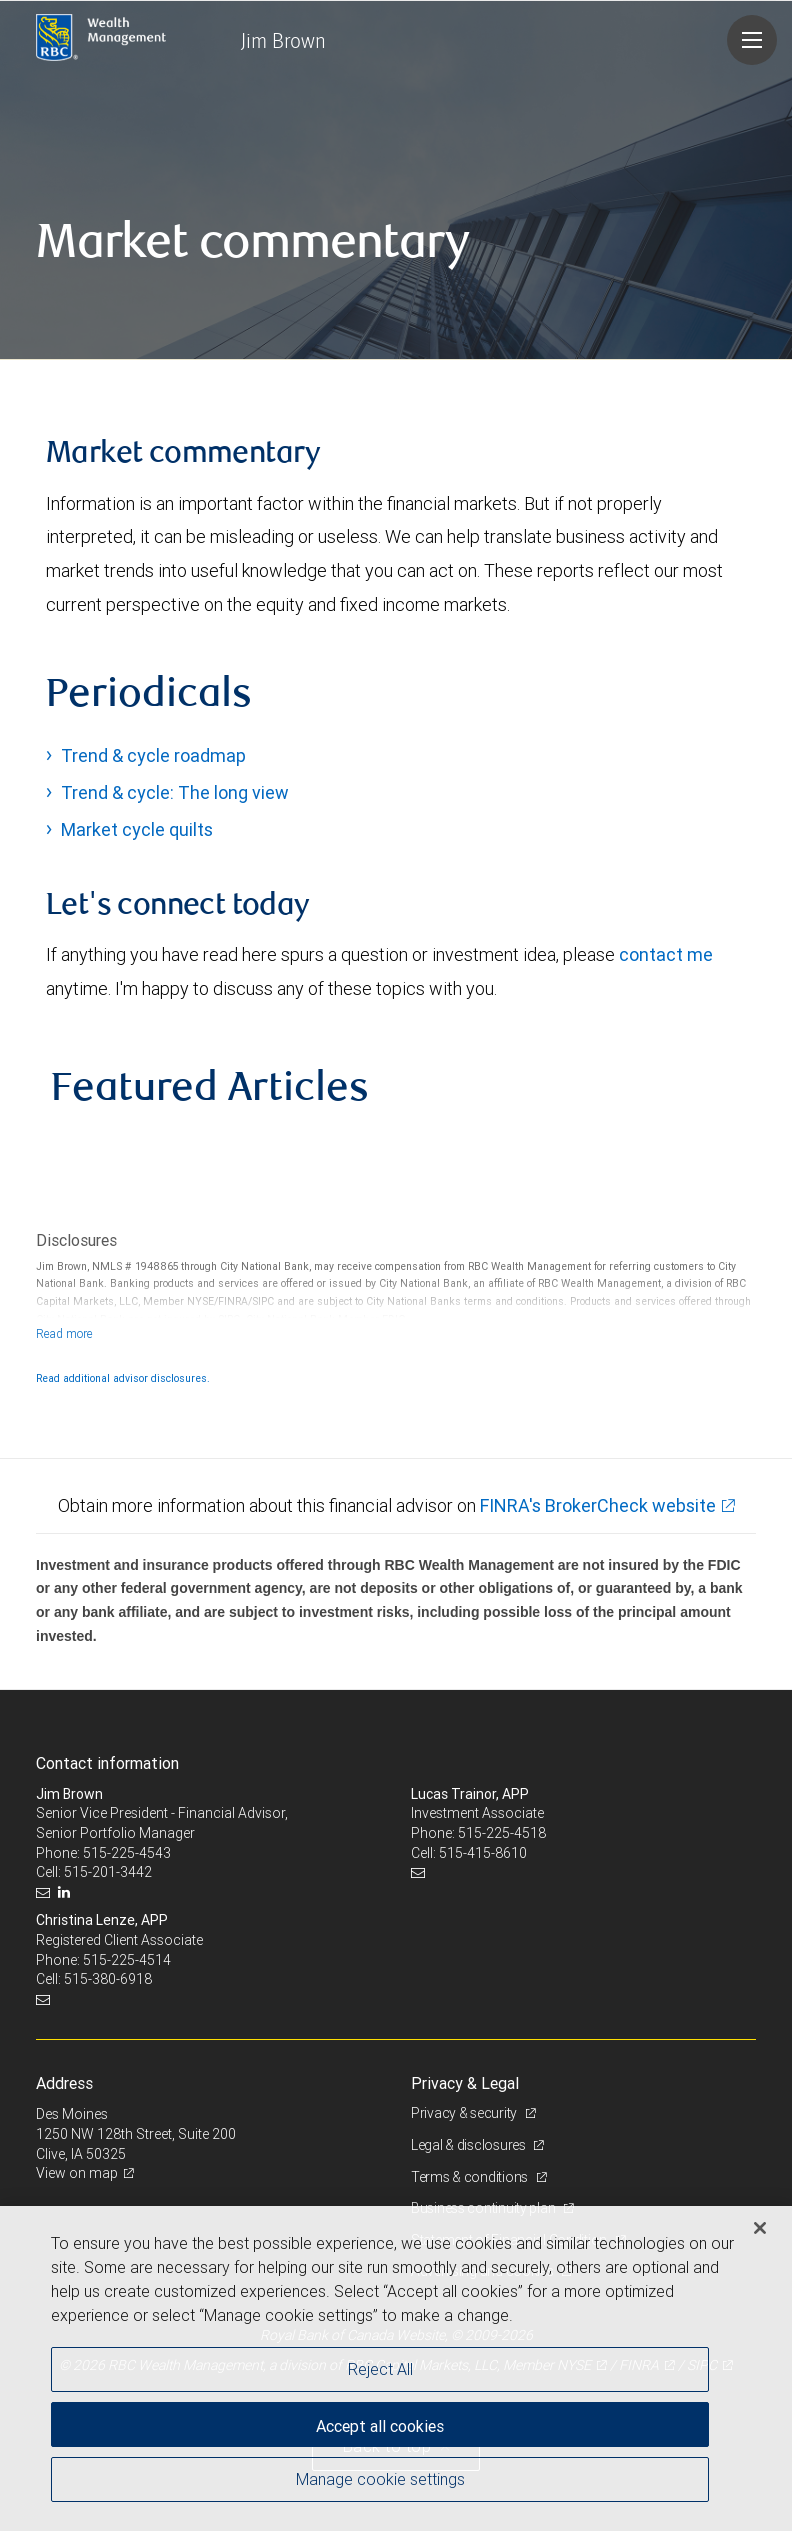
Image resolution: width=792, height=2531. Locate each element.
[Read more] (64, 1333)
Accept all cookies (380, 2426)
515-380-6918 (108, 1979)
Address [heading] (64, 2083)
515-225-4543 (127, 1853)
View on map (77, 2173)
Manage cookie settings (380, 2479)
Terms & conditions (471, 2177)
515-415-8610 (483, 1853)
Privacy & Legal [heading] (465, 2083)
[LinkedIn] (66, 1892)
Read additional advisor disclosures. (123, 1378)
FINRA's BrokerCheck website (598, 1505)
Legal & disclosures (469, 2145)
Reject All (380, 2369)
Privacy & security (465, 2113)
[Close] (760, 2228)
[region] (396, 2368)
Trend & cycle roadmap (153, 755)
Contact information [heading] (107, 1763)
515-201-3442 (108, 1872)
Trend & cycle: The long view (175, 792)
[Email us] (45, 1892)
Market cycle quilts (137, 829)
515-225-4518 (502, 1833)
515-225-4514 (127, 1960)
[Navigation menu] (752, 40)
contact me (666, 954)
